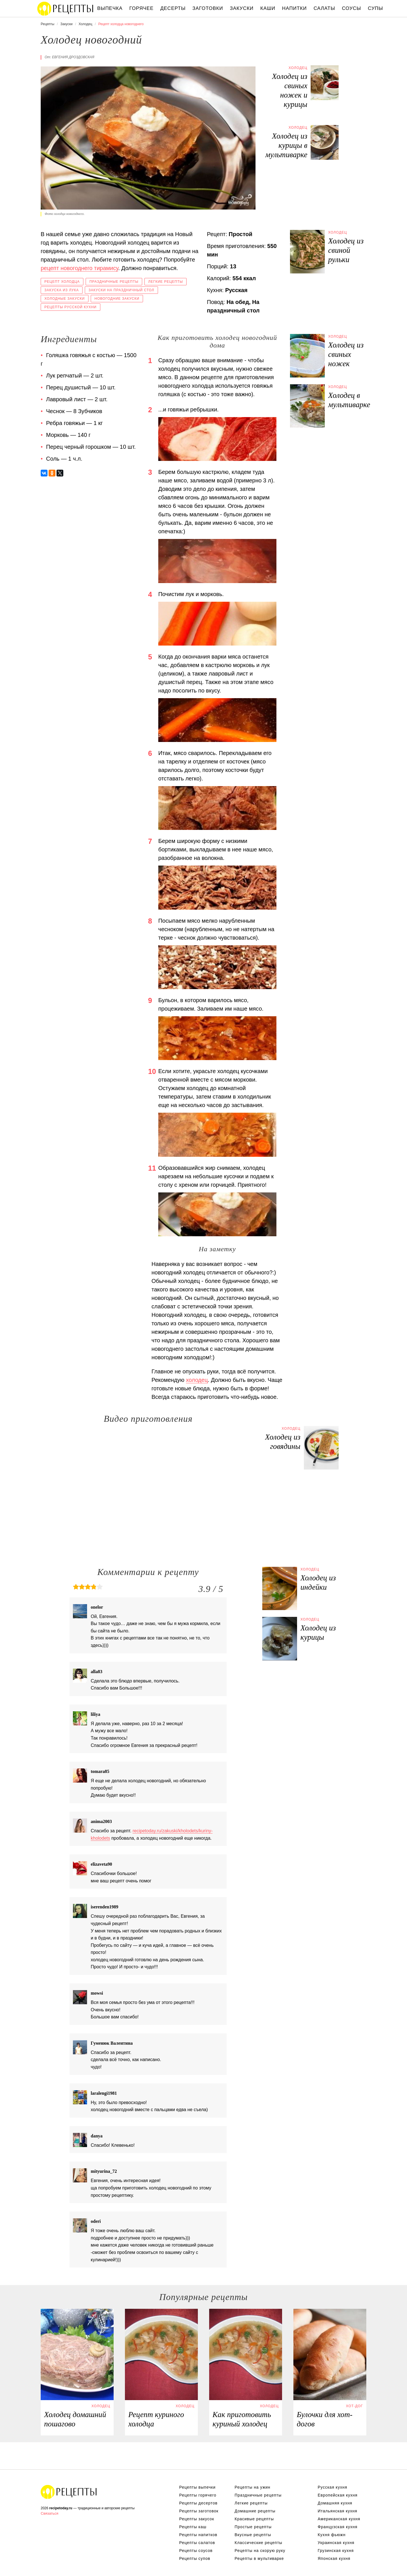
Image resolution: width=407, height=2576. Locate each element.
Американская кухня (339, 2519)
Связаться (49, 2513)
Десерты (172, 8)
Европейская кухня (338, 2495)
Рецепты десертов (198, 2503)
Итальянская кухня (337, 2511)
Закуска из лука (61, 290)
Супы (375, 8)
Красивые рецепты (254, 2519)
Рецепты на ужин (252, 2487)
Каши (267, 8)
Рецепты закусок (196, 2519)
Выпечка (110, 8)
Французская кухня (338, 2527)
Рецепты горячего (198, 2495)
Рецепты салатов (197, 2542)
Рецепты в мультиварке (259, 2558)
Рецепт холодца (62, 282)
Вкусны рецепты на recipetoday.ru (65, 8)
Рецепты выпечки (197, 2487)
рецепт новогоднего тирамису (79, 268)
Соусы (351, 8)
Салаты (324, 8)
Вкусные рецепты (253, 2534)
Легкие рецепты (165, 282)
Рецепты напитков (198, 2534)
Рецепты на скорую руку (260, 2550)
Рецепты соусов (196, 2550)
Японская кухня (334, 2558)
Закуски (242, 8)
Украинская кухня (336, 2542)
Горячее (141, 8)
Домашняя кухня (335, 2503)
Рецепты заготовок (198, 2511)
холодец (197, 1380)
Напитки (294, 8)
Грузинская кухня (336, 2550)
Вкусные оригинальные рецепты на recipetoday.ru (69, 2492)
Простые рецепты (253, 2527)
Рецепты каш (193, 2527)
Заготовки (207, 8)
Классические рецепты (258, 2542)
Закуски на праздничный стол (121, 290)
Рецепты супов (194, 2558)
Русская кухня (332, 2487)
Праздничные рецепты (113, 282)
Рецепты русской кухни (70, 307)
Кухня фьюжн (332, 2534)
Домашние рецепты (255, 2511)
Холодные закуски (64, 299)
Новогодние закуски (116, 299)
